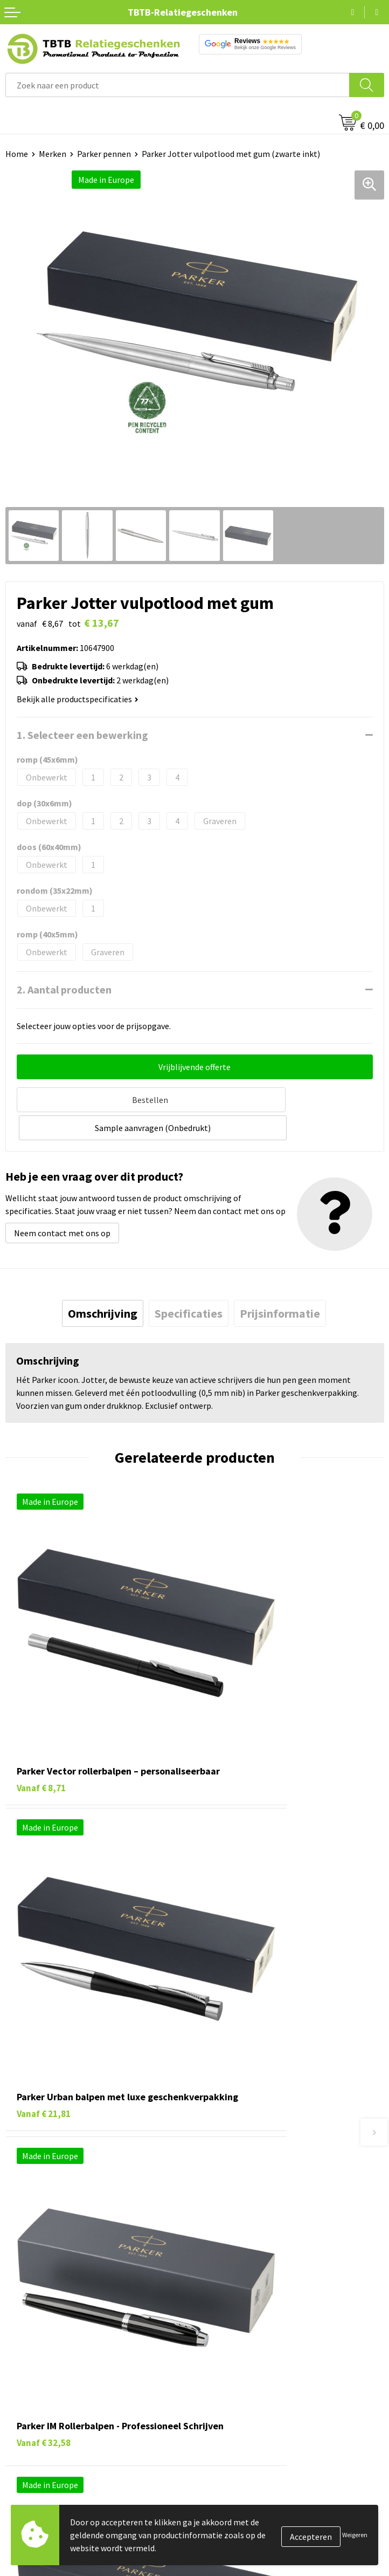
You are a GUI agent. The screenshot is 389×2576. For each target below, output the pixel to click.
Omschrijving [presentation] (102, 1282)
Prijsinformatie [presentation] (280, 1282)
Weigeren (354, 2535)
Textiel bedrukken (38, 2361)
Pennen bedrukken (39, 2279)
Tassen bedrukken (38, 2296)
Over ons (216, 2279)
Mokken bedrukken (40, 2345)
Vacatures (218, 2296)
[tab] (102, 1282)
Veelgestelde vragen (237, 2111)
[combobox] (177, 85)
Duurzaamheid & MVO (239, 2226)
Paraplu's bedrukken (42, 2378)
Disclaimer (219, 2361)
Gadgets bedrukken (41, 2329)
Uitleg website (227, 2144)
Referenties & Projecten (244, 2329)
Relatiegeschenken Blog (245, 2312)
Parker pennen (104, 153)
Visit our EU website (236, 2394)
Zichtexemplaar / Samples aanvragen (268, 2209)
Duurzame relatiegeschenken (59, 2312)
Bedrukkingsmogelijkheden (250, 2160)
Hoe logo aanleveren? (240, 2193)
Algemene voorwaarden (243, 2378)
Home (16, 153)
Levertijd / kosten (232, 2127)
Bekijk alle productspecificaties (77, 699)
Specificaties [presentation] (189, 1282)
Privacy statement (234, 2345)
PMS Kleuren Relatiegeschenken (259, 2176)
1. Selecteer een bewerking (82, 735)
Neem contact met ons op (62, 1202)
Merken (52, 153)
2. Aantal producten (64, 989)
